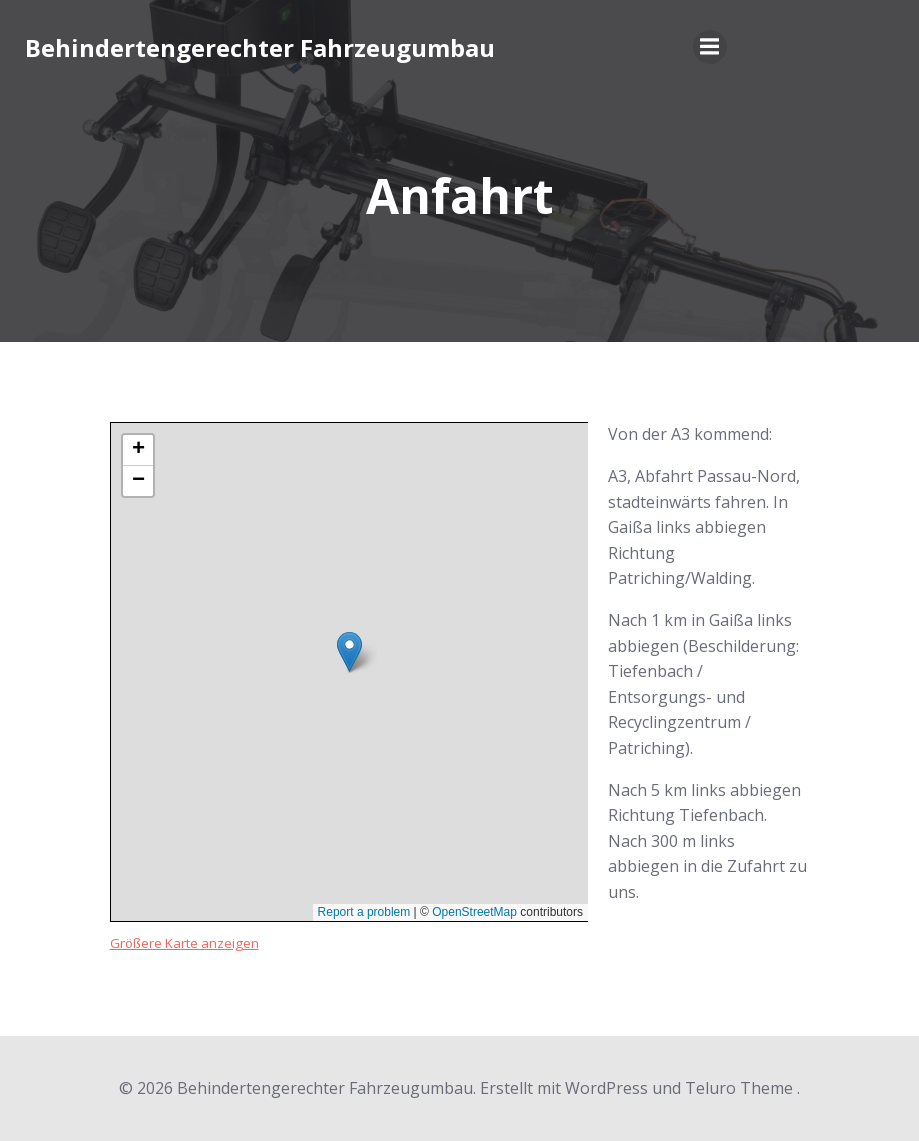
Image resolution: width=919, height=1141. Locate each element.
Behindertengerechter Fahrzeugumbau (260, 47)
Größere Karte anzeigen (184, 943)
